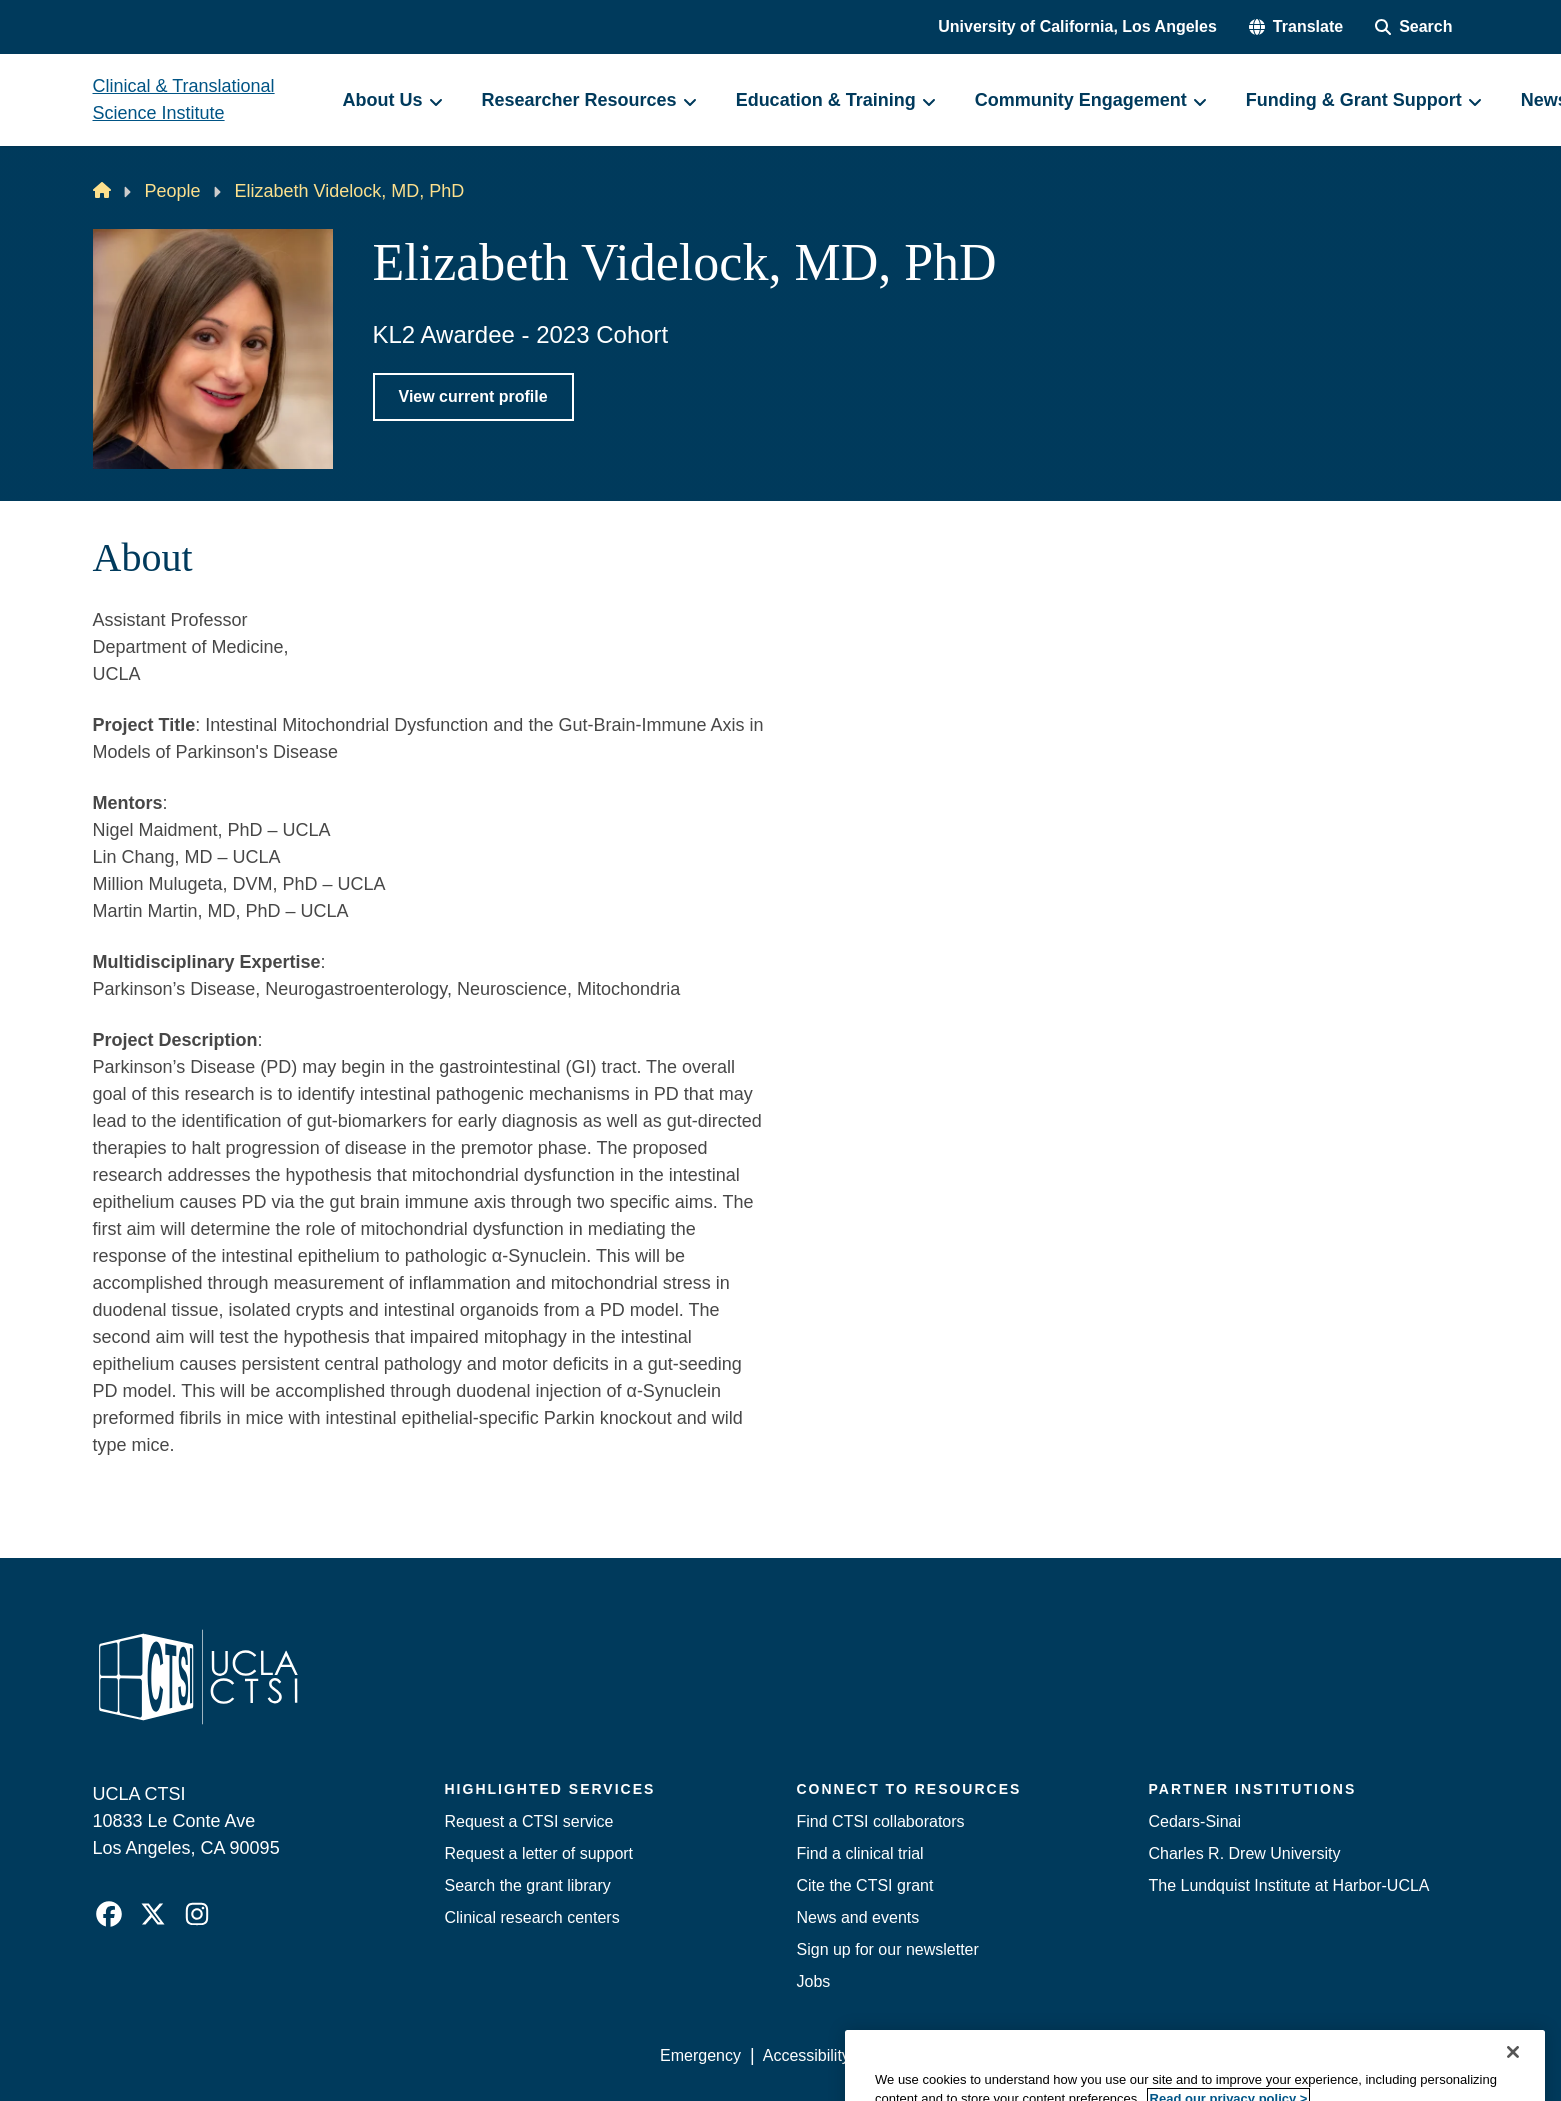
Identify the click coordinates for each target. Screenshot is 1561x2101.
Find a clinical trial (860, 1853)
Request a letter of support (539, 1853)
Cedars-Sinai (1195, 1821)
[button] (1296, 27)
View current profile (473, 396)
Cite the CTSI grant (865, 1885)
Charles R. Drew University (1245, 1853)
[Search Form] (1413, 27)
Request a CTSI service (529, 1821)
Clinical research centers (532, 1917)
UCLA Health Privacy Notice (1138, 2055)
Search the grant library (528, 1885)
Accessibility (806, 2055)
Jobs (814, 1981)
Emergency (700, 2055)
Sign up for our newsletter (888, 1949)
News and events (858, 1917)
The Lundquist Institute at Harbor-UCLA (1289, 1885)
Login (1279, 2055)
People (173, 191)
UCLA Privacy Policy (945, 2055)
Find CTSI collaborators (881, 1821)
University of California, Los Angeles (1077, 26)
